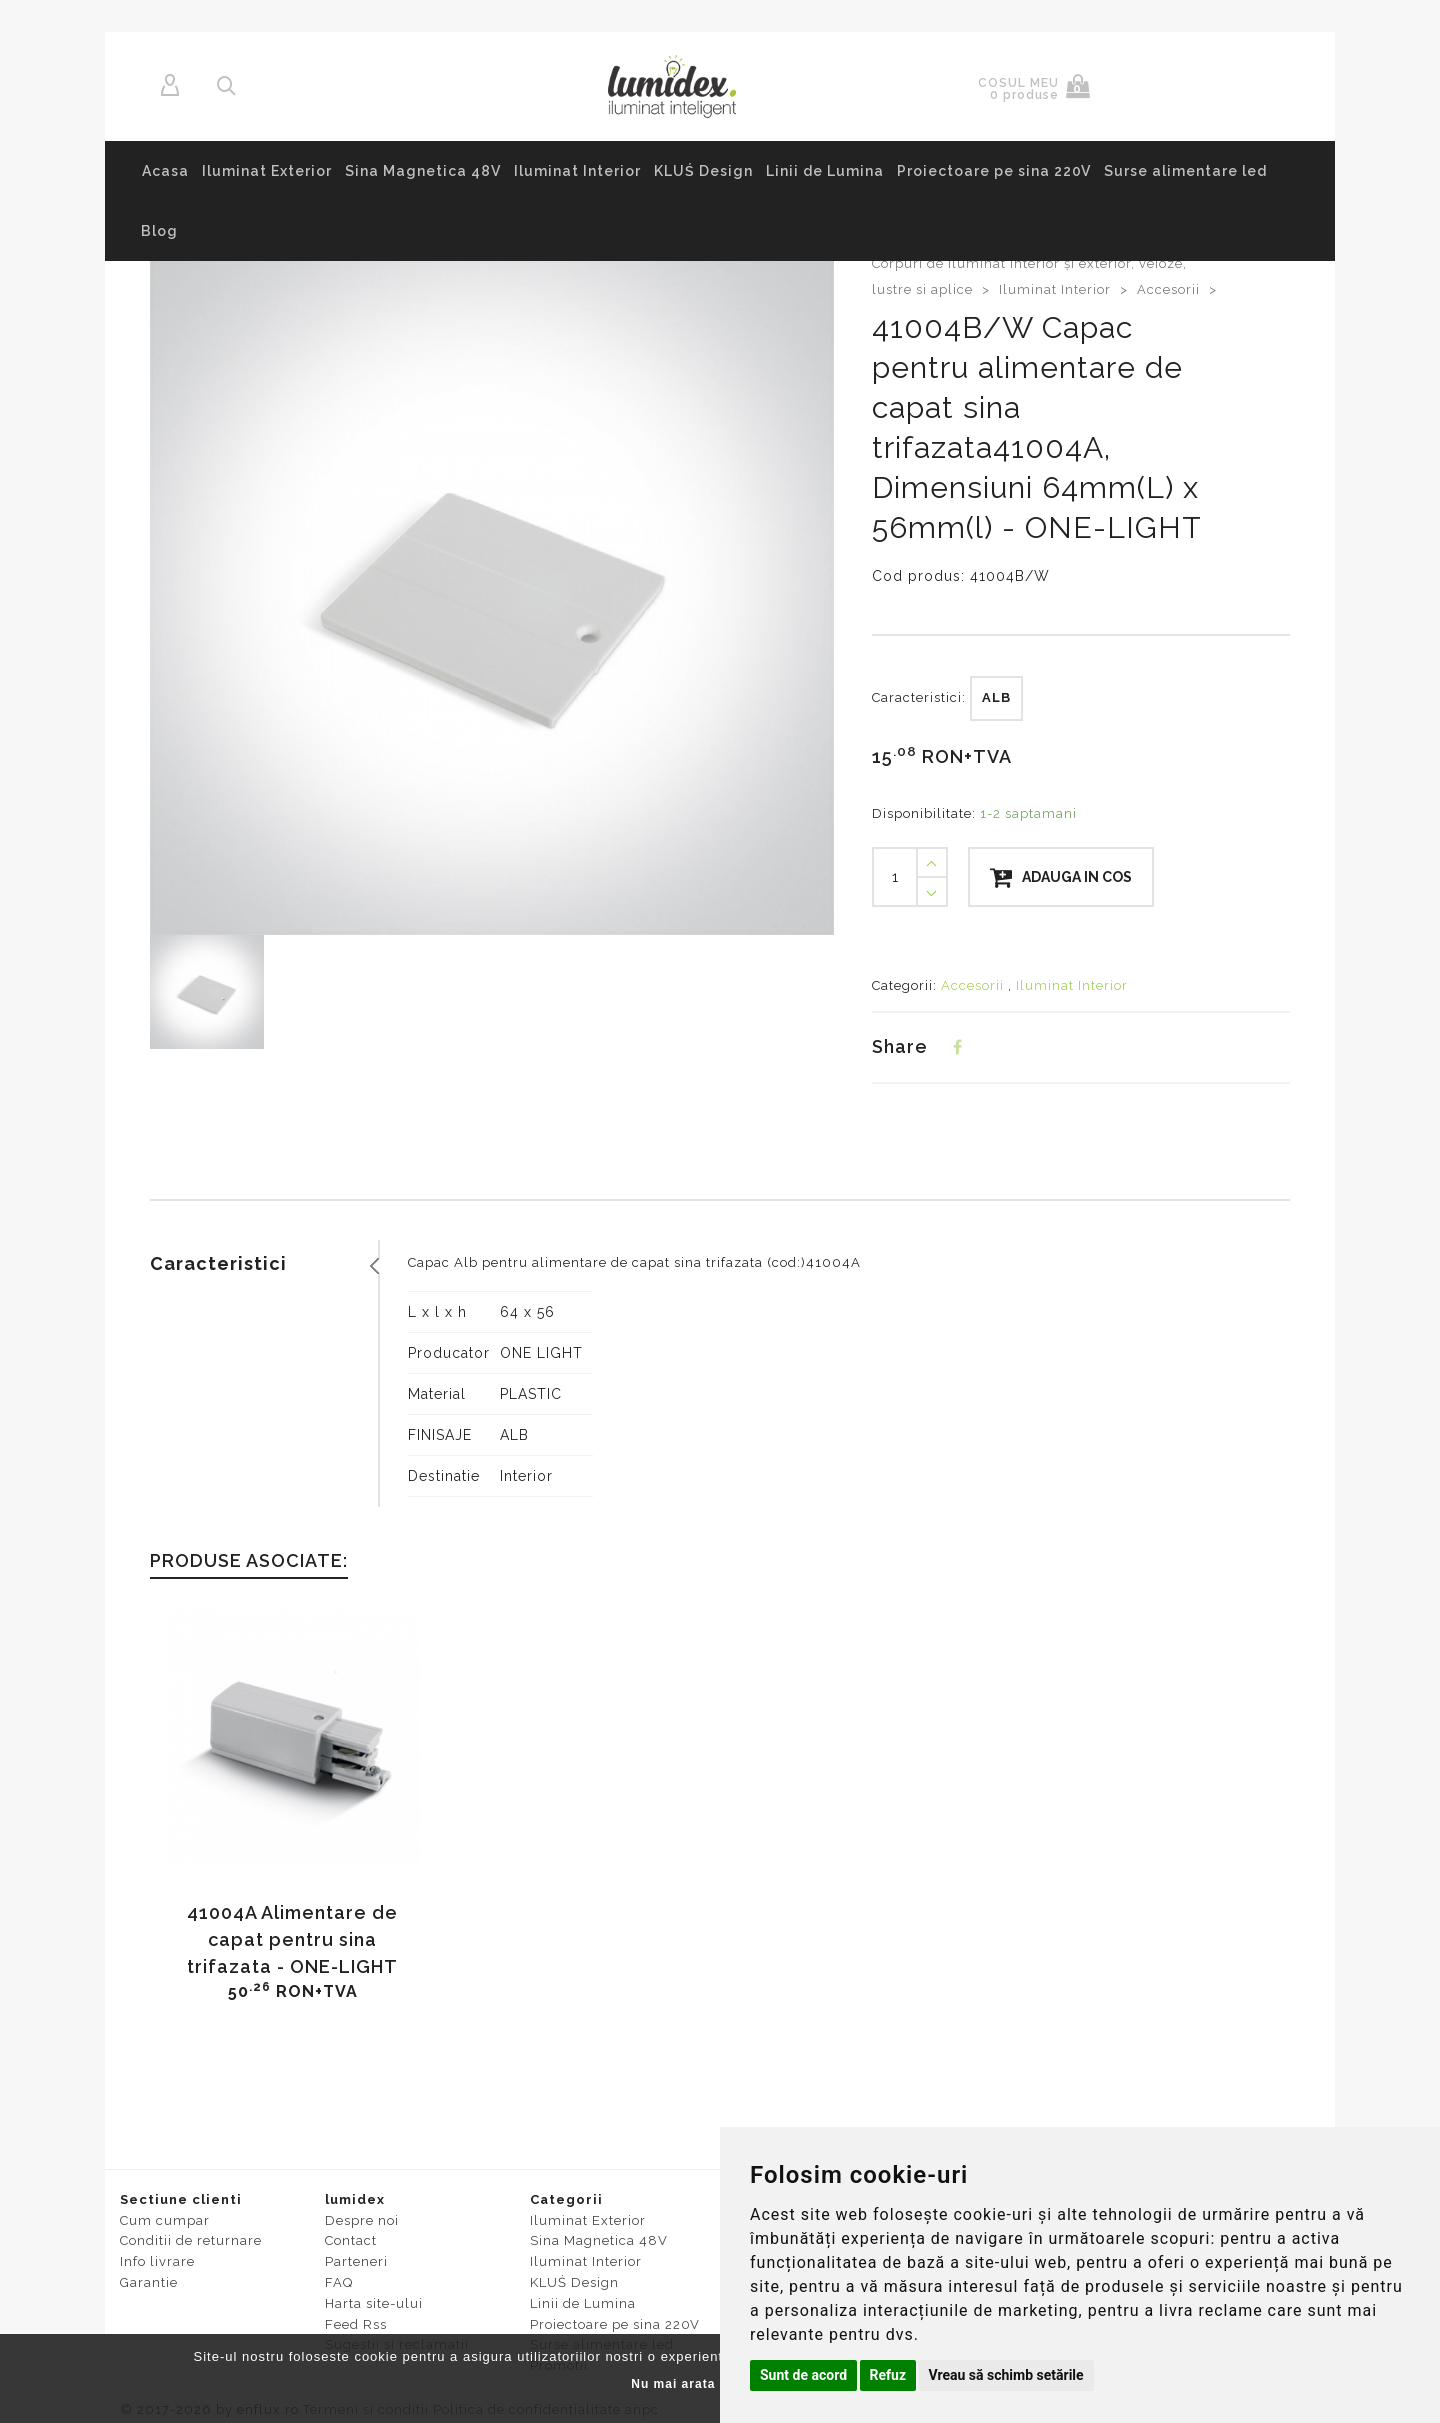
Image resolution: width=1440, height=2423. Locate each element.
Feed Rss (356, 2324)
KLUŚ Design (703, 171)
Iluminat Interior (577, 171)
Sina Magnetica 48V (423, 171)
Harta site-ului (374, 2303)
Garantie (149, 2282)
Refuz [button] (888, 2375)
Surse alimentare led (1185, 171)
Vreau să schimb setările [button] (1006, 2375)
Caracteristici (218, 1263)
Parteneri (356, 2261)
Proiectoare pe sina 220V (994, 171)
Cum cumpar (165, 2220)
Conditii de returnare (191, 2240)
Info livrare (157, 2261)
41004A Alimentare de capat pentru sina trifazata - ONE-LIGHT (292, 1939)
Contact (351, 2240)
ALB (996, 697)
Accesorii (1170, 289)
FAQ (339, 2282)
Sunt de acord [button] (803, 2375)
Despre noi (362, 2220)
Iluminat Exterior (267, 171)
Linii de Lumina (825, 171)
